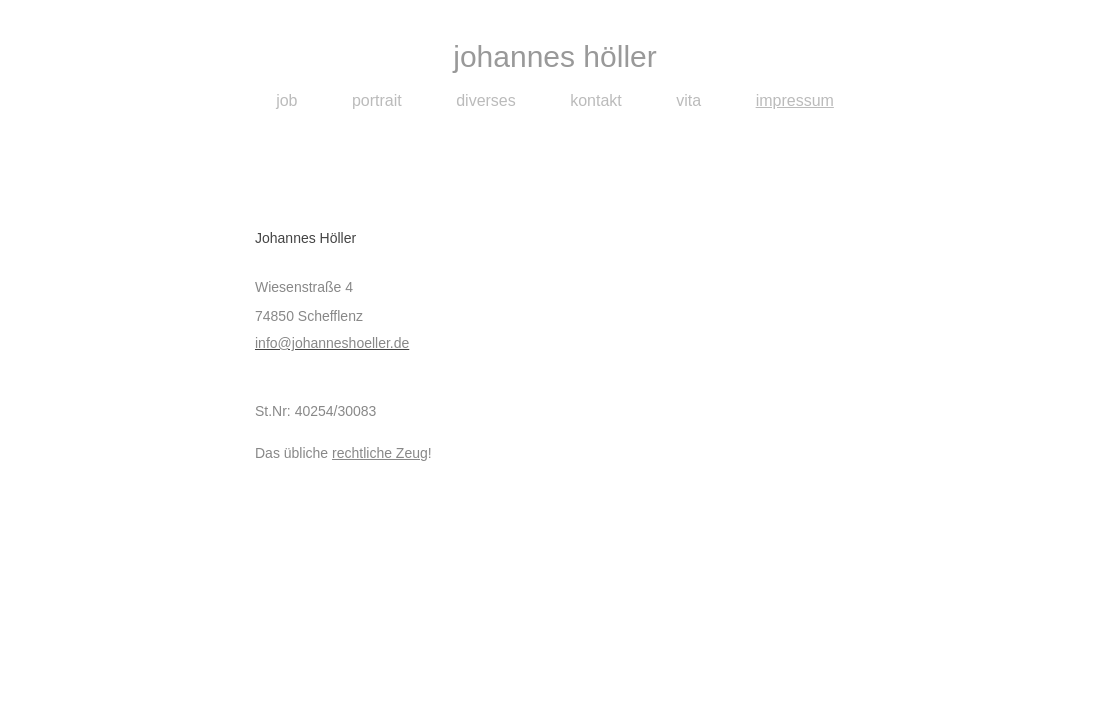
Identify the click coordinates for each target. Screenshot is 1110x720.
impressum (795, 100)
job (286, 100)
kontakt (596, 100)
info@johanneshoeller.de (332, 343)
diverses (486, 100)
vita (688, 100)
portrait (377, 100)
